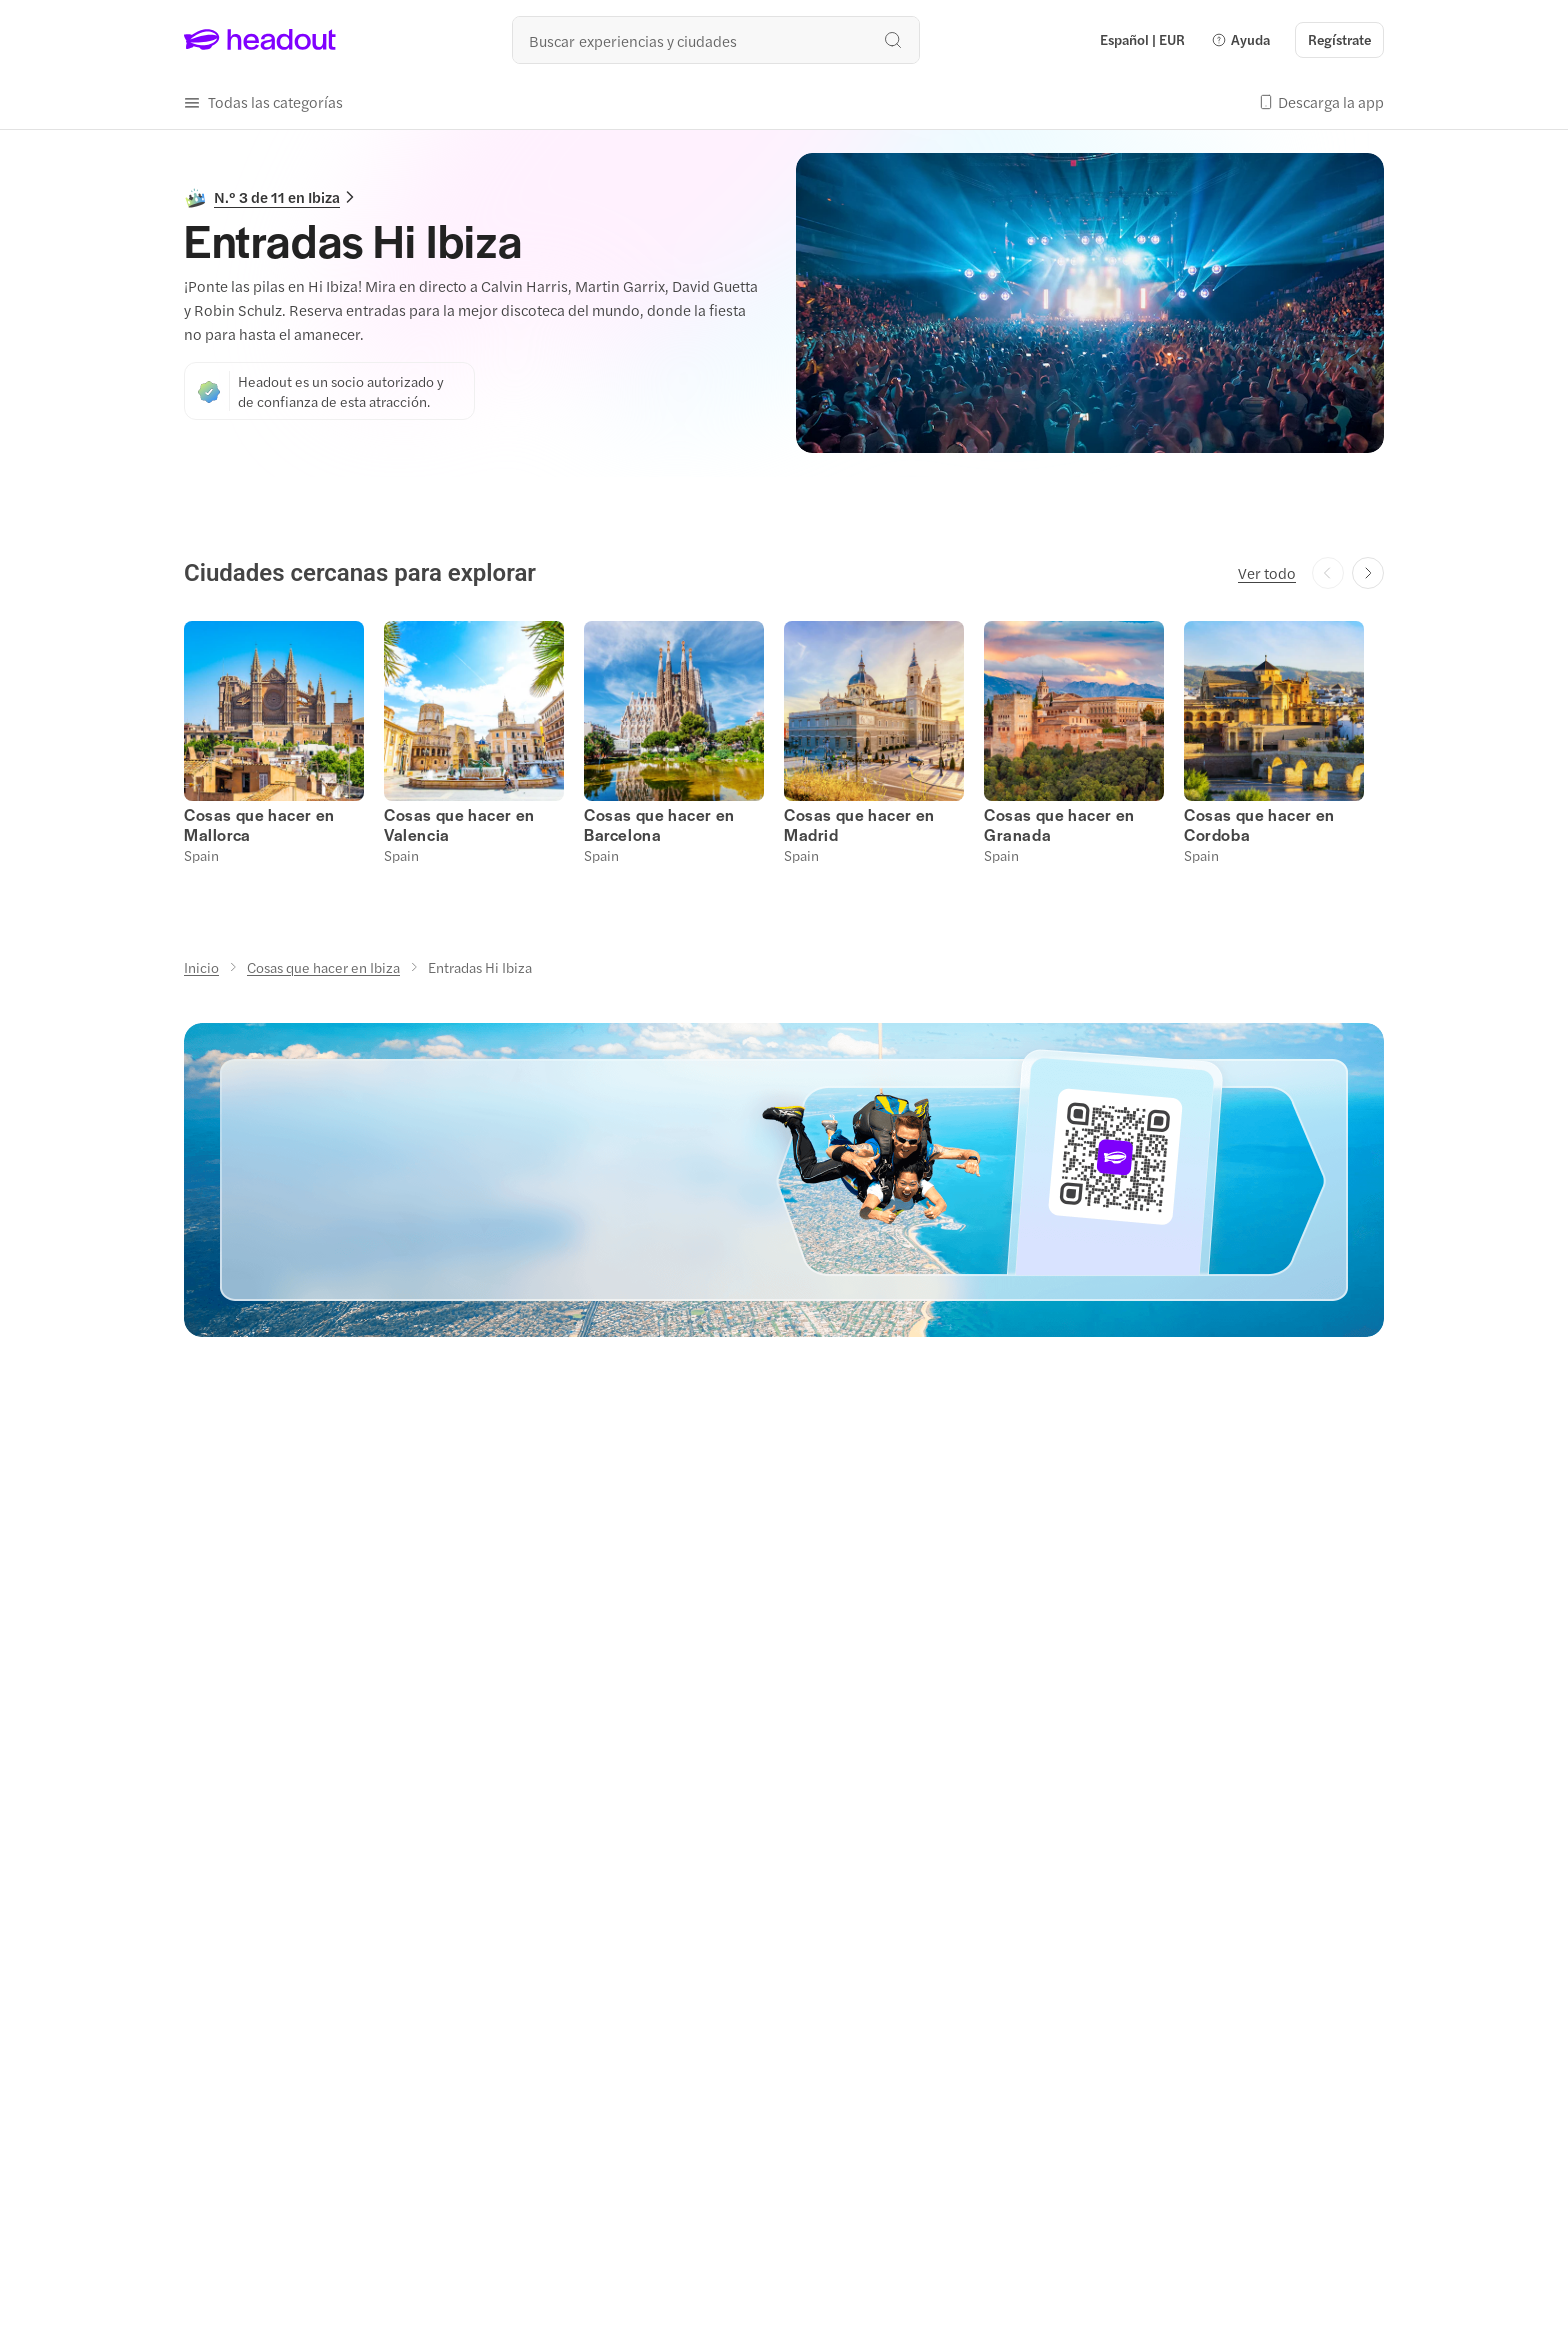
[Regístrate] (1339, 40)
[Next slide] (1368, 573)
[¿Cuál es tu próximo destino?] (716, 40)
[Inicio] (201, 967)
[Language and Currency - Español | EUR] (1142, 40)
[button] (1240, 40)
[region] (784, 740)
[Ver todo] (1267, 573)
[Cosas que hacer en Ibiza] (323, 967)
